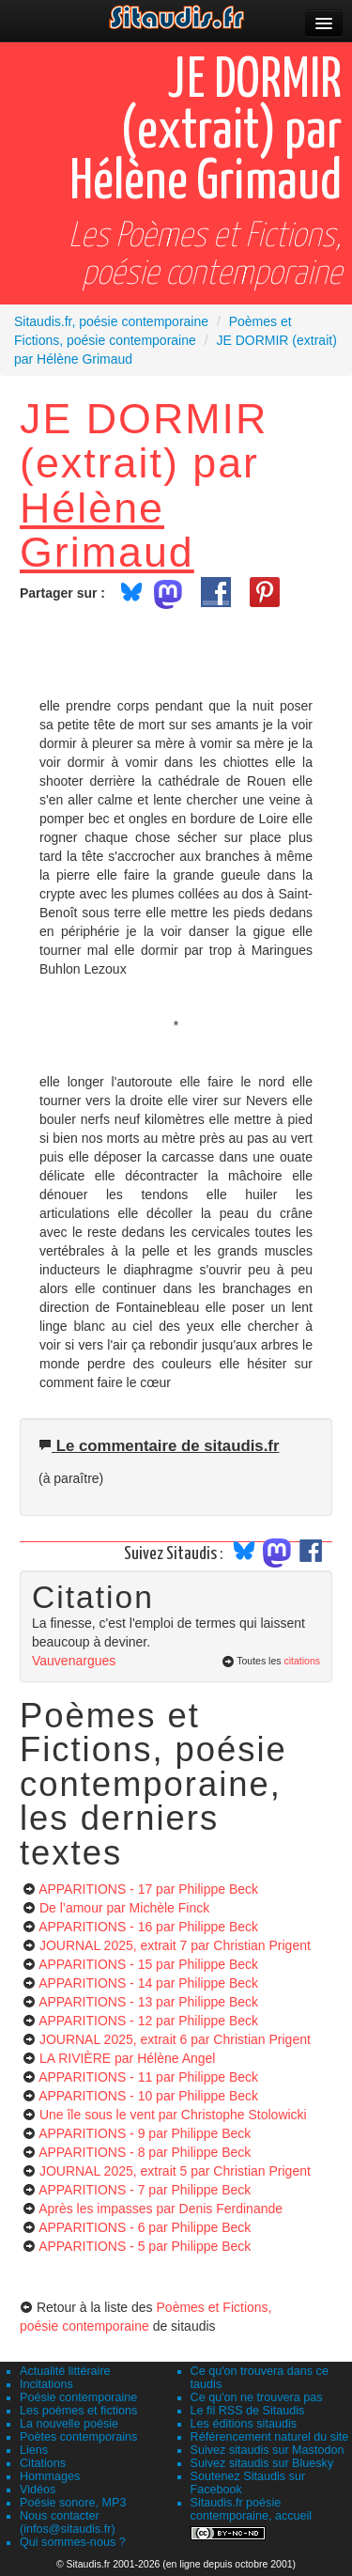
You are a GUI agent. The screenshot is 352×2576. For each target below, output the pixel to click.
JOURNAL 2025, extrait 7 (175, 1945)
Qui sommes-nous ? (73, 2542)
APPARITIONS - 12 (148, 2020)
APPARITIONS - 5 (144, 2246)
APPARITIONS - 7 (144, 2189)
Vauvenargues (73, 1660)
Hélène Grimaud (107, 529)
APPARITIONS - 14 (148, 1983)
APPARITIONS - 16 (148, 1926)
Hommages (50, 2476)
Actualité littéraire (65, 2371)
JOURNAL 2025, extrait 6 (175, 2039)
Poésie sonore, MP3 (73, 2502)
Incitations (46, 2384)
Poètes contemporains (78, 2436)
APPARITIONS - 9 (144, 2133)
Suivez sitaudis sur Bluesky (262, 2463)
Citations (43, 2463)
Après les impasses (160, 2208)
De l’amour (124, 1907)
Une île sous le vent (173, 2114)
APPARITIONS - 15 (148, 1964)
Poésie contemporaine (78, 2397)
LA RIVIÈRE (127, 2058)
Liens (34, 2450)
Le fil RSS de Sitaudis (248, 2410)
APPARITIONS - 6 (144, 2227)
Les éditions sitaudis (244, 2423)
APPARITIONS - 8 (144, 2152)
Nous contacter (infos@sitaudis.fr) (67, 2522)
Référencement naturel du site (270, 2436)
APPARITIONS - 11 (148, 2076)
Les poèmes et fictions (78, 2410)
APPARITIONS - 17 (148, 1889)
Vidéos (37, 2489)
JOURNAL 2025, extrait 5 (175, 2170)
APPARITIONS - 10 (148, 2095)
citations (301, 1660)
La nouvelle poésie (69, 2423)
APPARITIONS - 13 (148, 2001)
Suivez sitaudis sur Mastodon (267, 2450)
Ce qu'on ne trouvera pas (257, 2397)
